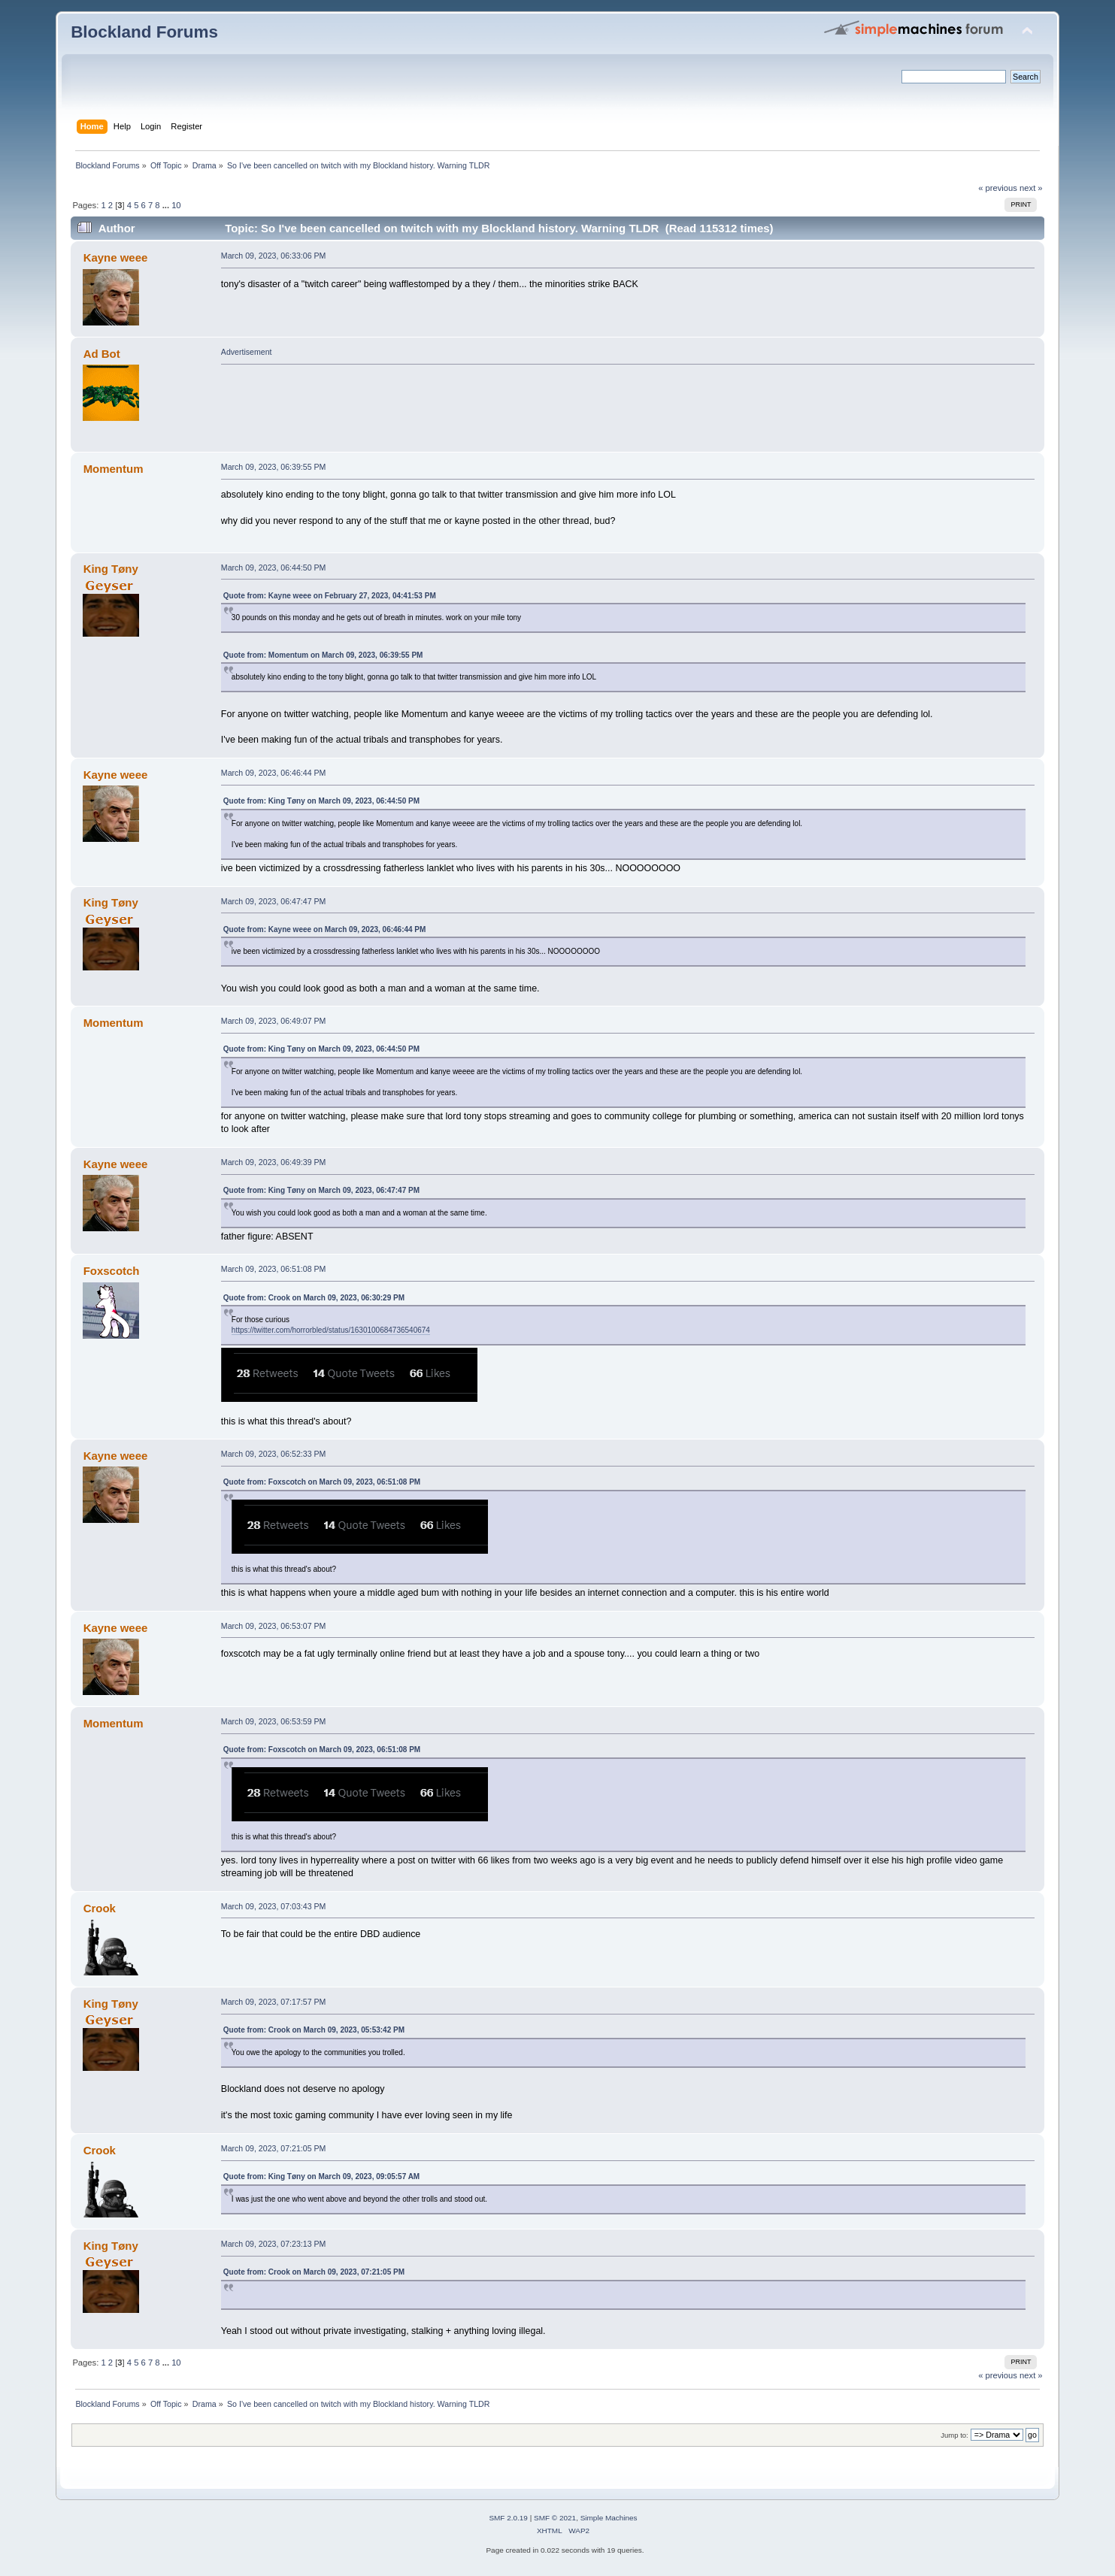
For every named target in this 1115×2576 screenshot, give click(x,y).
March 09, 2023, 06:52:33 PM (273, 1453)
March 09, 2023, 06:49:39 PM (273, 1162)
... (166, 205)
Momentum (113, 468)
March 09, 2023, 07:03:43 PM (273, 1906)
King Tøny (110, 568)
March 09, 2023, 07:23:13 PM (273, 2243)
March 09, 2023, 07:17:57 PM (273, 2001)
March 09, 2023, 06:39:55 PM (273, 466)
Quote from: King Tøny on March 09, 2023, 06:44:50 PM (321, 801)
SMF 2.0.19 (508, 2518)
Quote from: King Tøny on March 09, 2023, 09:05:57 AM (321, 2176)
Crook (99, 1908)
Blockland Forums (144, 32)
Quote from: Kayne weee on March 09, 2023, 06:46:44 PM (324, 929)
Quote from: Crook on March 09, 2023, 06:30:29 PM (313, 1298)
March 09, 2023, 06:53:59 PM (273, 1721)
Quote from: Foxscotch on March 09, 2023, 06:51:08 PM (321, 1482)
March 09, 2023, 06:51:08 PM (273, 1268)
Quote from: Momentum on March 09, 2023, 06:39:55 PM (323, 655)
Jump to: (954, 2435)
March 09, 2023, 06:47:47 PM (273, 901)
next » (1031, 187)
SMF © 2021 (555, 2518)
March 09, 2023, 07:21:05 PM (273, 2148)
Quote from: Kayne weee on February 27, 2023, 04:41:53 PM (329, 596)
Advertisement (246, 351)
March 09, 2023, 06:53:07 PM (273, 1625)
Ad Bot (101, 353)
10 (175, 205)
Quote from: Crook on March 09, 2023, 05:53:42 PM (313, 2030)
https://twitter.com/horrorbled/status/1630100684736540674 (331, 1330)
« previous (997, 187)
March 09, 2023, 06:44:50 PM (273, 567)
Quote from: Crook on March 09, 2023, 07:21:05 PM (313, 2272)
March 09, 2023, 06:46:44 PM (273, 772)
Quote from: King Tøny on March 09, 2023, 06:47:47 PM (321, 1190)
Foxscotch (111, 1270)
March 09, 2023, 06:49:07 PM (273, 1020)
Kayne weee (115, 257)
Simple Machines (609, 2518)
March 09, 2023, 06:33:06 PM (273, 255)
